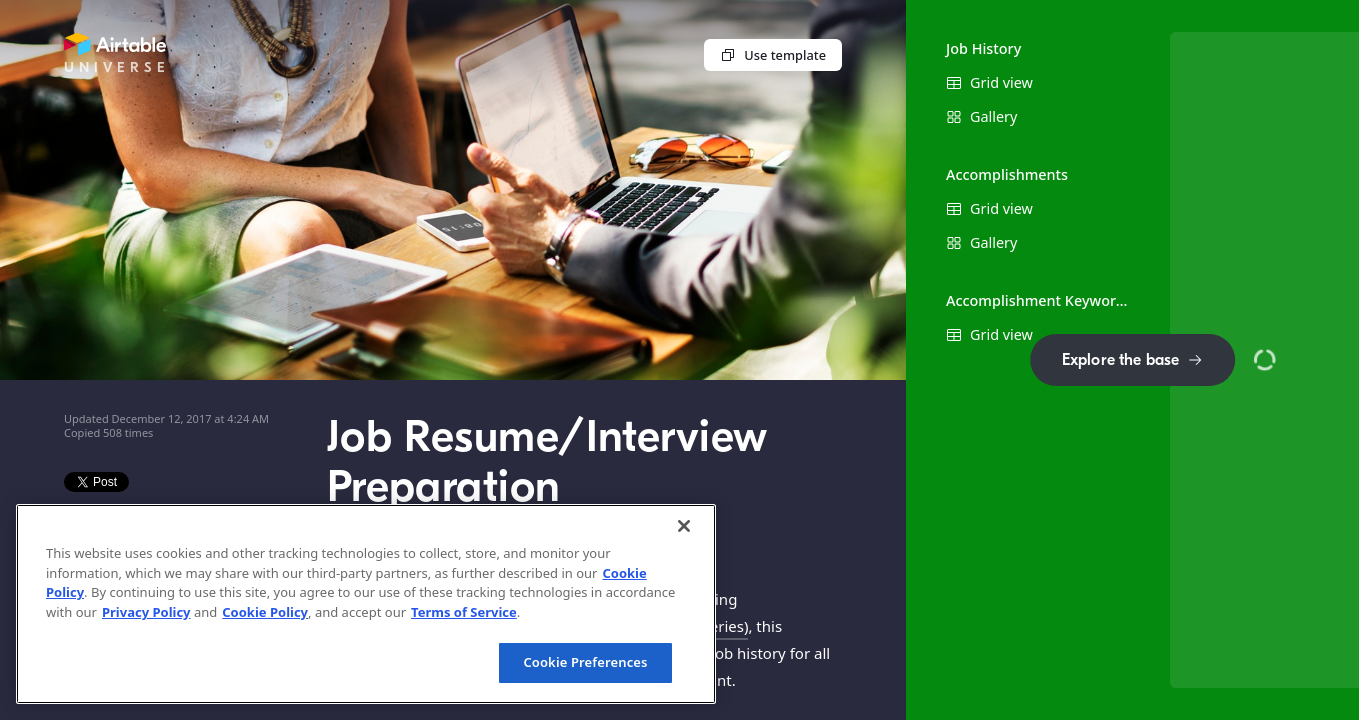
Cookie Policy (265, 612)
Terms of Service (464, 612)
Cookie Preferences (585, 662)
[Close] (684, 526)
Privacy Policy (146, 612)
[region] (366, 604)
